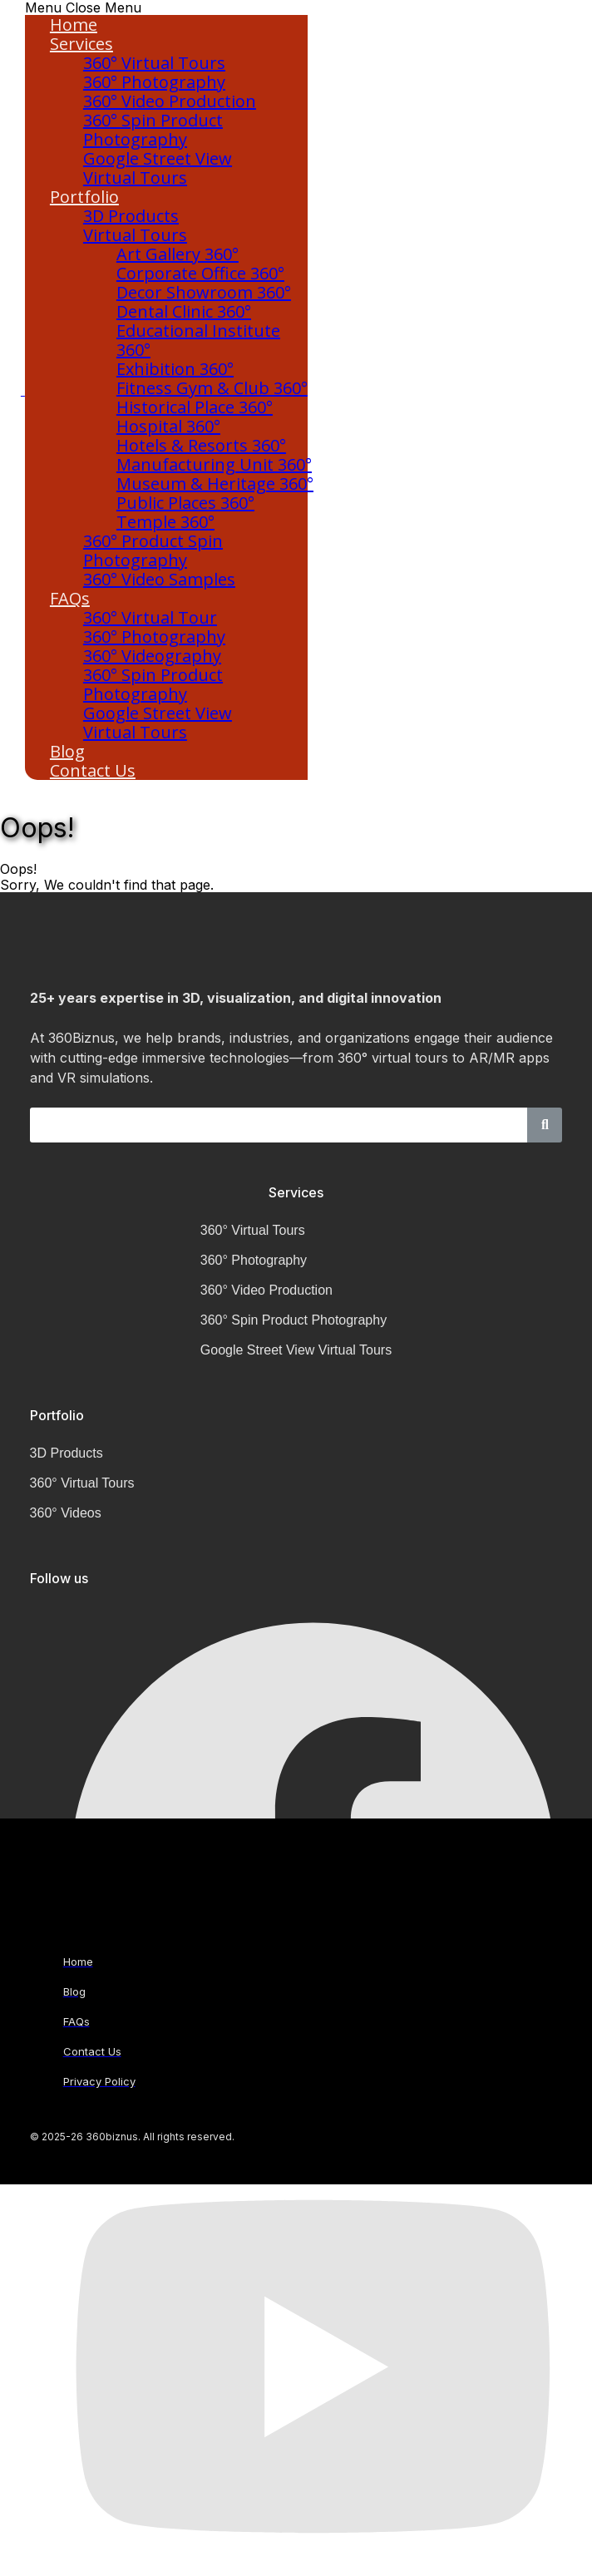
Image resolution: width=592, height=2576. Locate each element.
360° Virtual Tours (154, 63)
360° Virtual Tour (150, 617)
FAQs (70, 598)
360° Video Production (169, 101)
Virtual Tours (135, 235)
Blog (67, 751)
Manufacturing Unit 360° (214, 464)
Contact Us (93, 770)
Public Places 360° (185, 502)
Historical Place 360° (194, 407)
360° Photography (154, 82)
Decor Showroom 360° (203, 292)
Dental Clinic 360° (183, 311)
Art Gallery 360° (177, 254)
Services (81, 43)
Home (73, 24)
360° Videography (152, 655)
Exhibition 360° (175, 369)
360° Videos (65, 1513)
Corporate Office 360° (200, 273)
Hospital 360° (168, 426)
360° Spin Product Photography (153, 130)
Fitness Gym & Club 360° (212, 388)
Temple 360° (165, 522)
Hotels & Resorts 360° (201, 445)
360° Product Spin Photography (153, 550)
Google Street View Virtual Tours (157, 168)
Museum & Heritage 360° (214, 483)
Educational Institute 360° (198, 340)
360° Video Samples (159, 579)
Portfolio (84, 196)
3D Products (131, 216)
